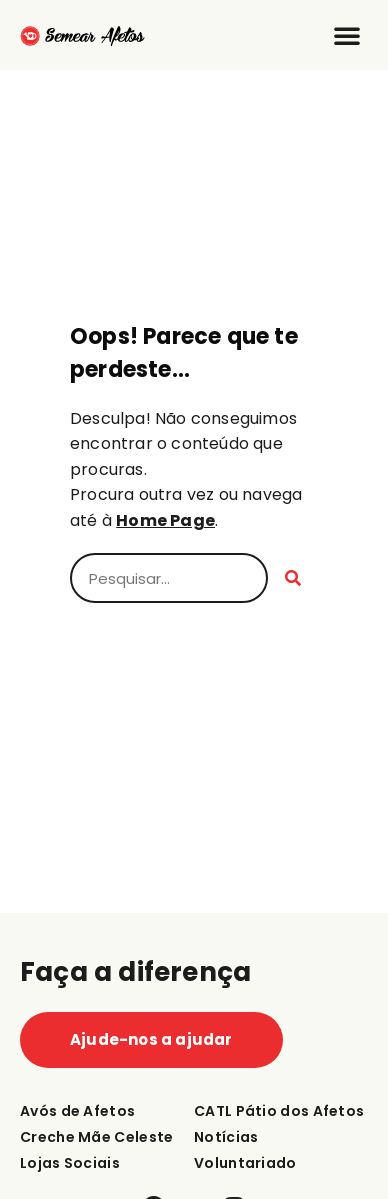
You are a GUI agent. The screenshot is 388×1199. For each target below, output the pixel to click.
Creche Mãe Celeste (96, 1137)
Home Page (165, 520)
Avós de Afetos (77, 1111)
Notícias (226, 1137)
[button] (347, 35)
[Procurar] (293, 578)
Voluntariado (245, 1163)
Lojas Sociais (70, 1163)
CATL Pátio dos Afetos (279, 1111)
